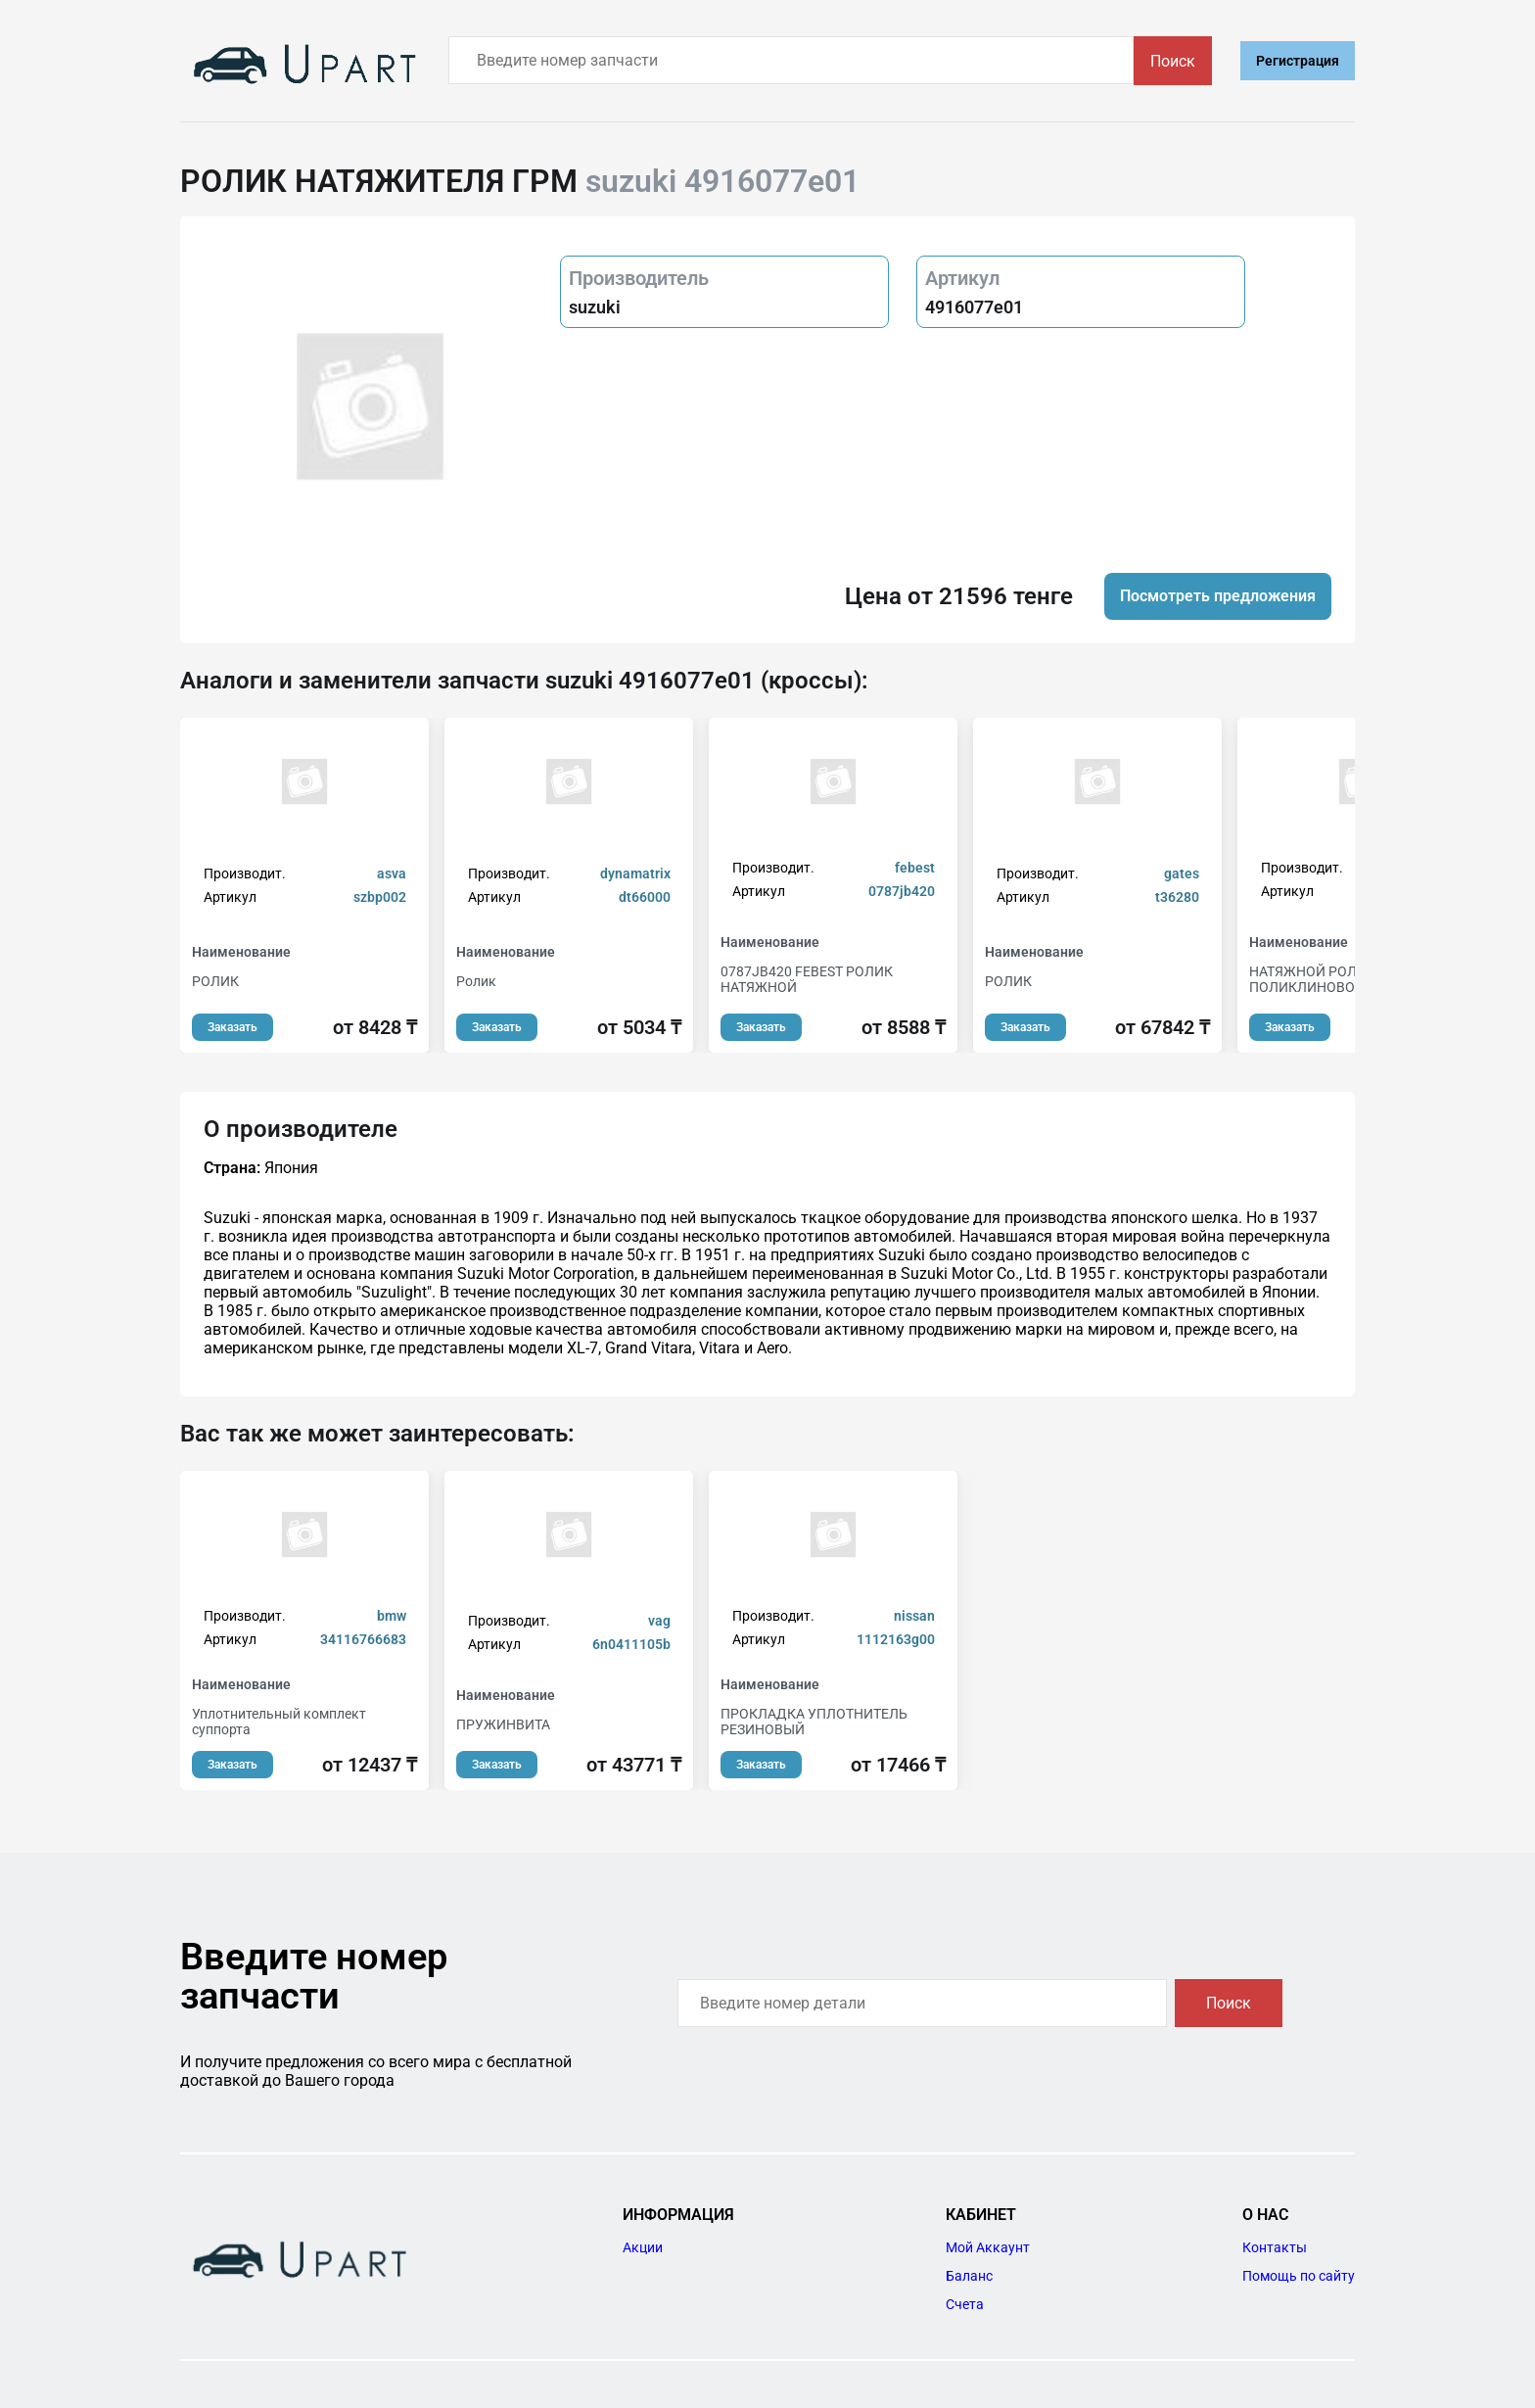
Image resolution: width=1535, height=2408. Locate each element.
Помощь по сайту (1298, 2276)
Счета (965, 2304)
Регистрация (1297, 61)
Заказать (232, 1027)
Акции (643, 2247)
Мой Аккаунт (988, 2247)
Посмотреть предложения (1218, 596)
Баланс (969, 2276)
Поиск (1172, 61)
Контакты (1274, 2247)
